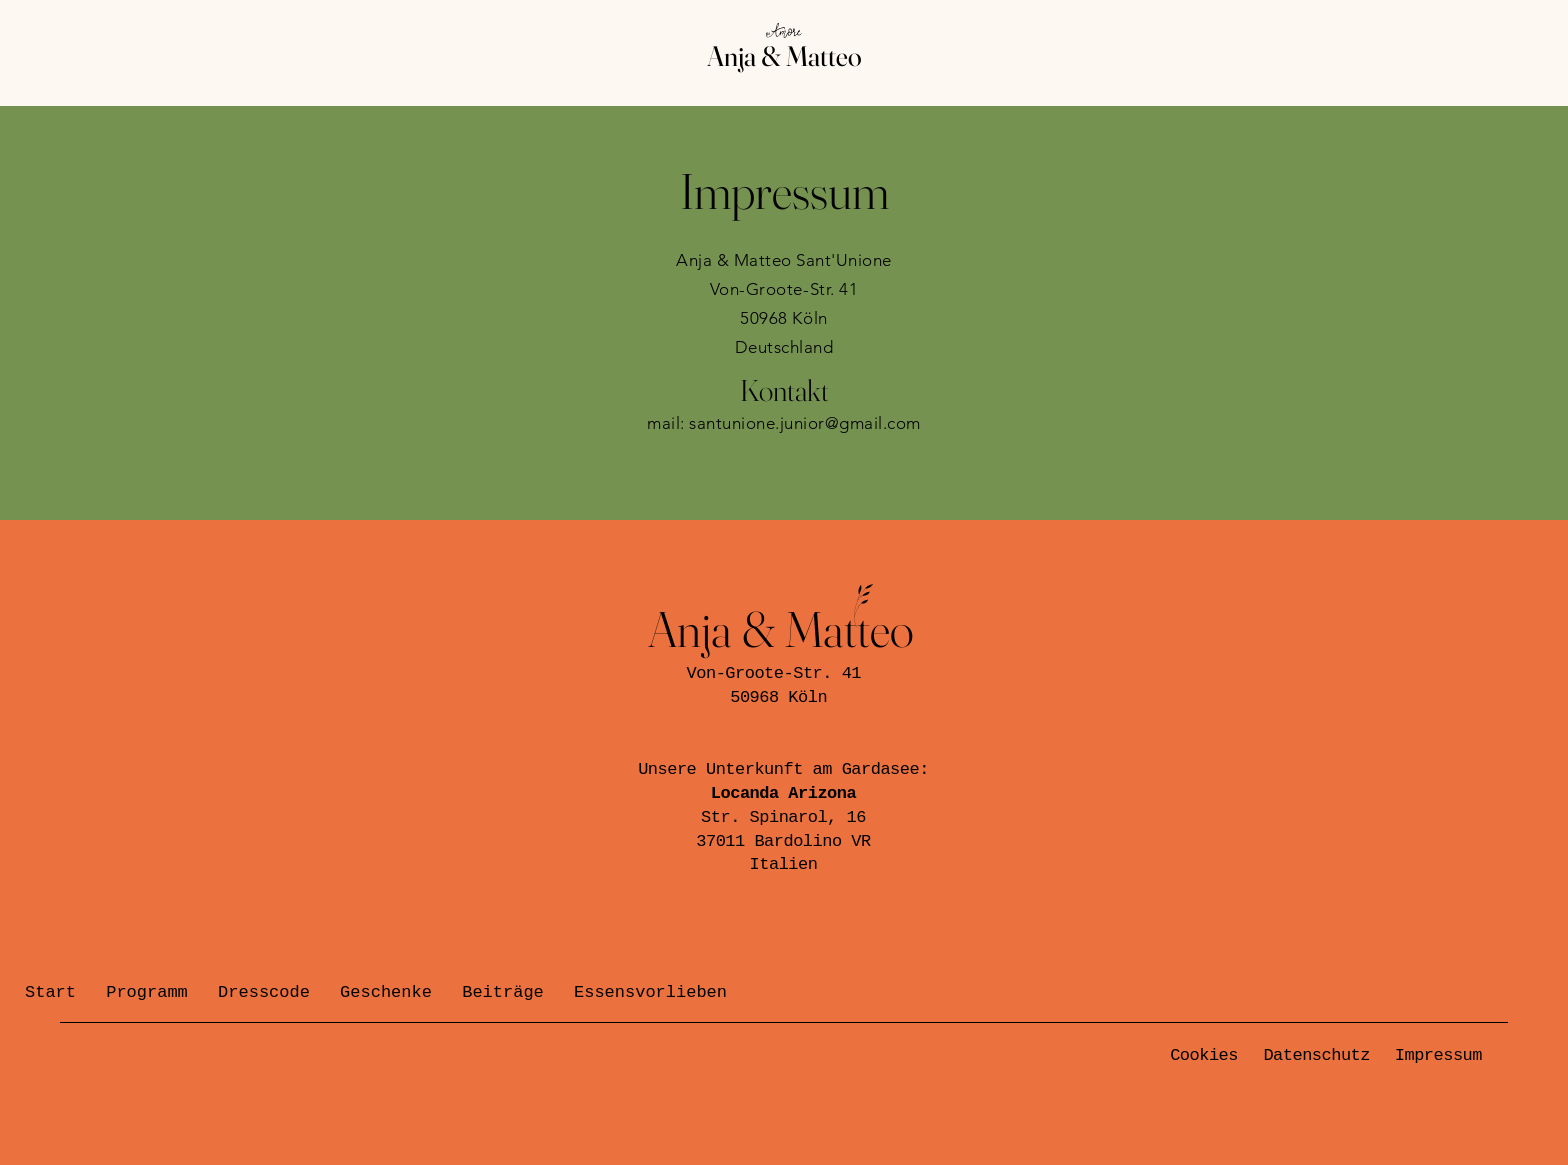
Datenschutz (1316, 1055)
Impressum (1438, 1055)
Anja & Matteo (784, 56)
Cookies (1204, 1055)
